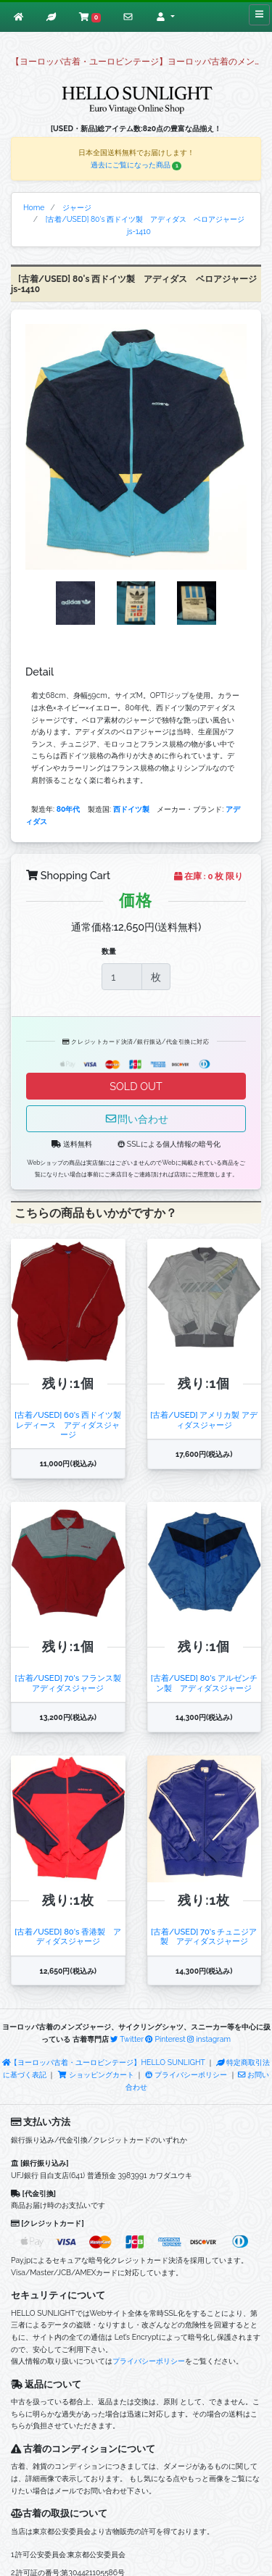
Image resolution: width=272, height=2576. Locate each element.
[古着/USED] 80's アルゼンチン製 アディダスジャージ (204, 1682)
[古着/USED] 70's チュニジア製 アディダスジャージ (204, 1936)
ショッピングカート (96, 2074)
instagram (209, 2039)
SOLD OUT (136, 1086)
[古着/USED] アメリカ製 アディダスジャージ (203, 1419)
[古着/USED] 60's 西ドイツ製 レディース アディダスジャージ (72, 1424)
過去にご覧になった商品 (136, 164)
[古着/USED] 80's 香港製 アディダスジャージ (68, 1936)
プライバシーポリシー (186, 2074)
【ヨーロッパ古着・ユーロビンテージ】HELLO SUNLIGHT (103, 2062)
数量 (109, 951)
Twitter (127, 2039)
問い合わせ (136, 1119)
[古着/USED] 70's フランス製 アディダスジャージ (72, 1682)
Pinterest (165, 2039)
